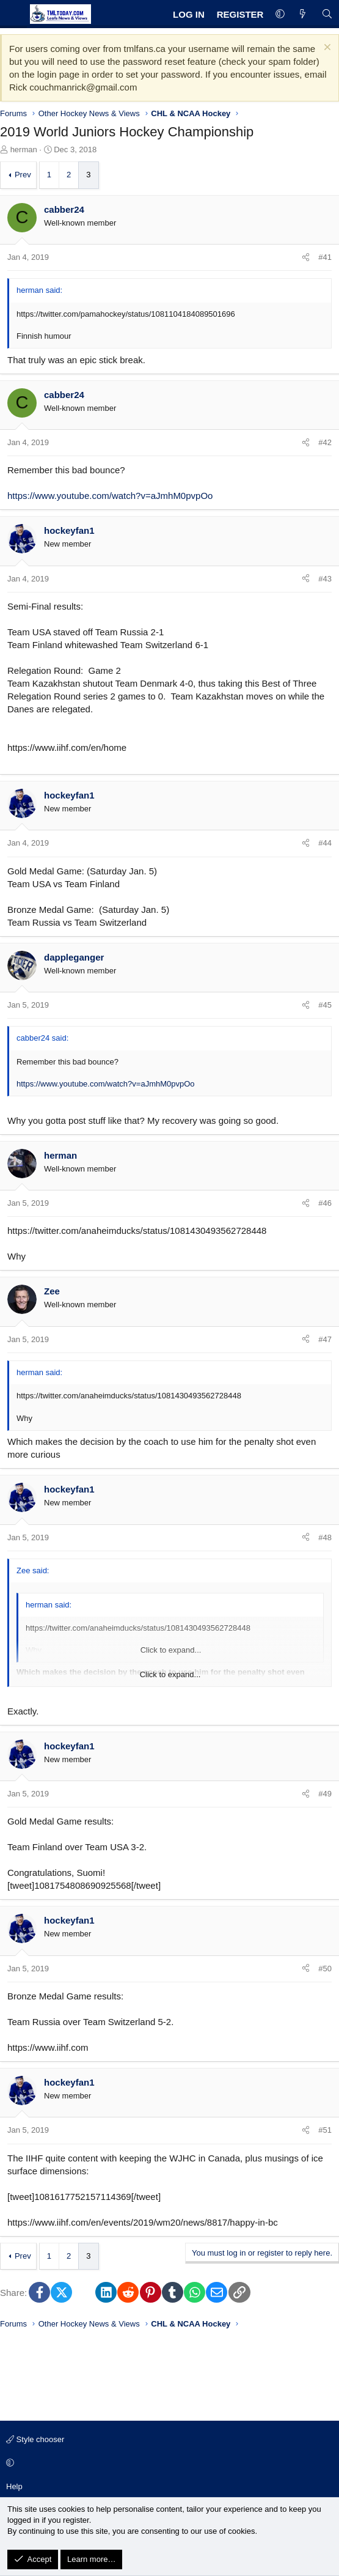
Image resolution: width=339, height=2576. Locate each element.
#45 (325, 1004)
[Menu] (13, 14)
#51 (325, 2130)
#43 (325, 578)
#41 (325, 257)
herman (23, 149)
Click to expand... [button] (170, 1674)
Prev (23, 174)
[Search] (327, 14)
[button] (280, 14)
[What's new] (303, 14)
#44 (325, 842)
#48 (325, 1537)
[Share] (305, 257)
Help (14, 2486)
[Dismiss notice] (326, 48)
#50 (325, 1968)
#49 (325, 1793)
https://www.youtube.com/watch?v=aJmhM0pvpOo (110, 495)
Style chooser (35, 2439)
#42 (325, 442)
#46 (325, 1203)
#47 (325, 1339)
